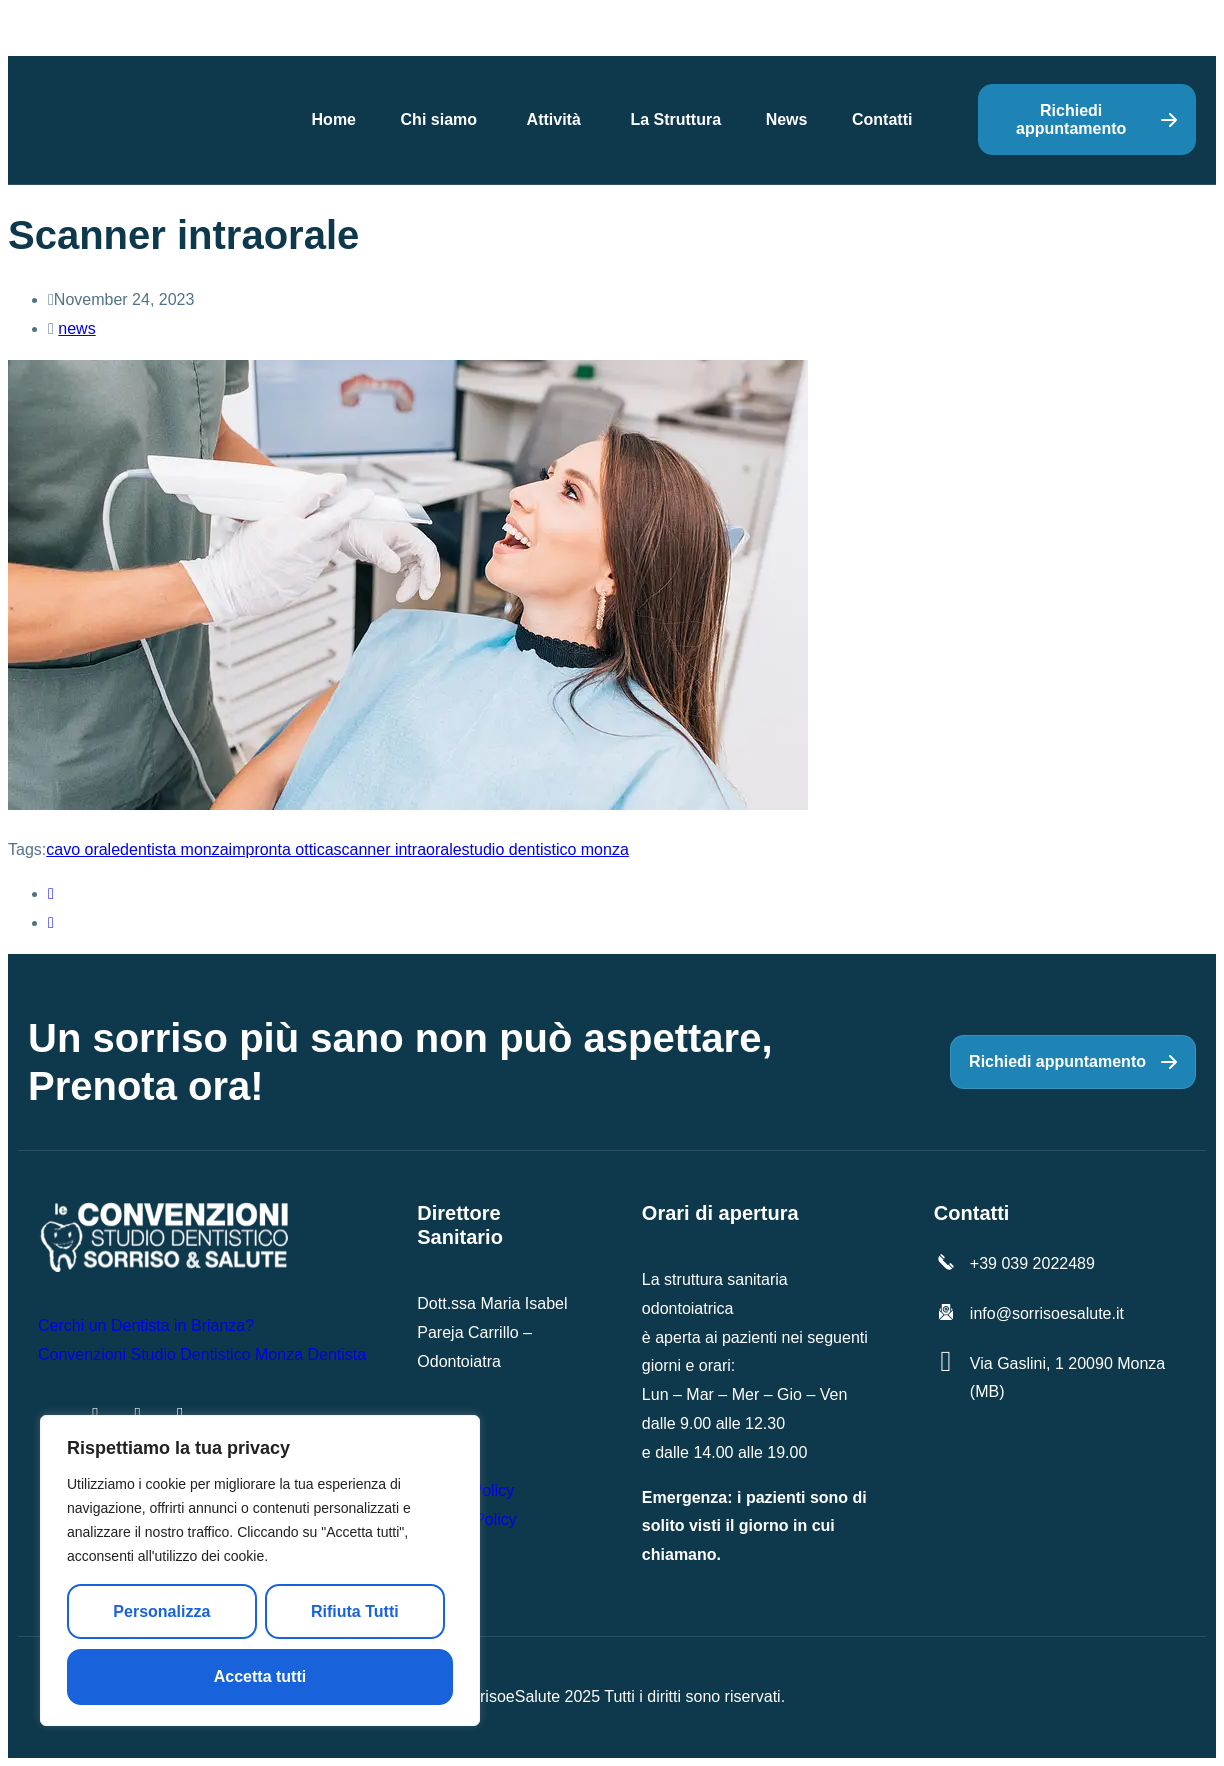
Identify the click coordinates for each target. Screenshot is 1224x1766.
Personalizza (161, 1611)
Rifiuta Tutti (355, 1611)
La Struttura (668, 119)
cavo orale (83, 849)
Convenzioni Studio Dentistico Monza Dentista (202, 1354)
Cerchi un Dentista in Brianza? (146, 1325)
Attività (561, 119)
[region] (260, 1570)
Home (370, 119)
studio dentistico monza (545, 849)
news (76, 328)
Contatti (846, 119)
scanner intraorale (398, 849)
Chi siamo (460, 119)
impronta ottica (281, 849)
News (765, 119)
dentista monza (174, 849)
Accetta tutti (260, 1676)
